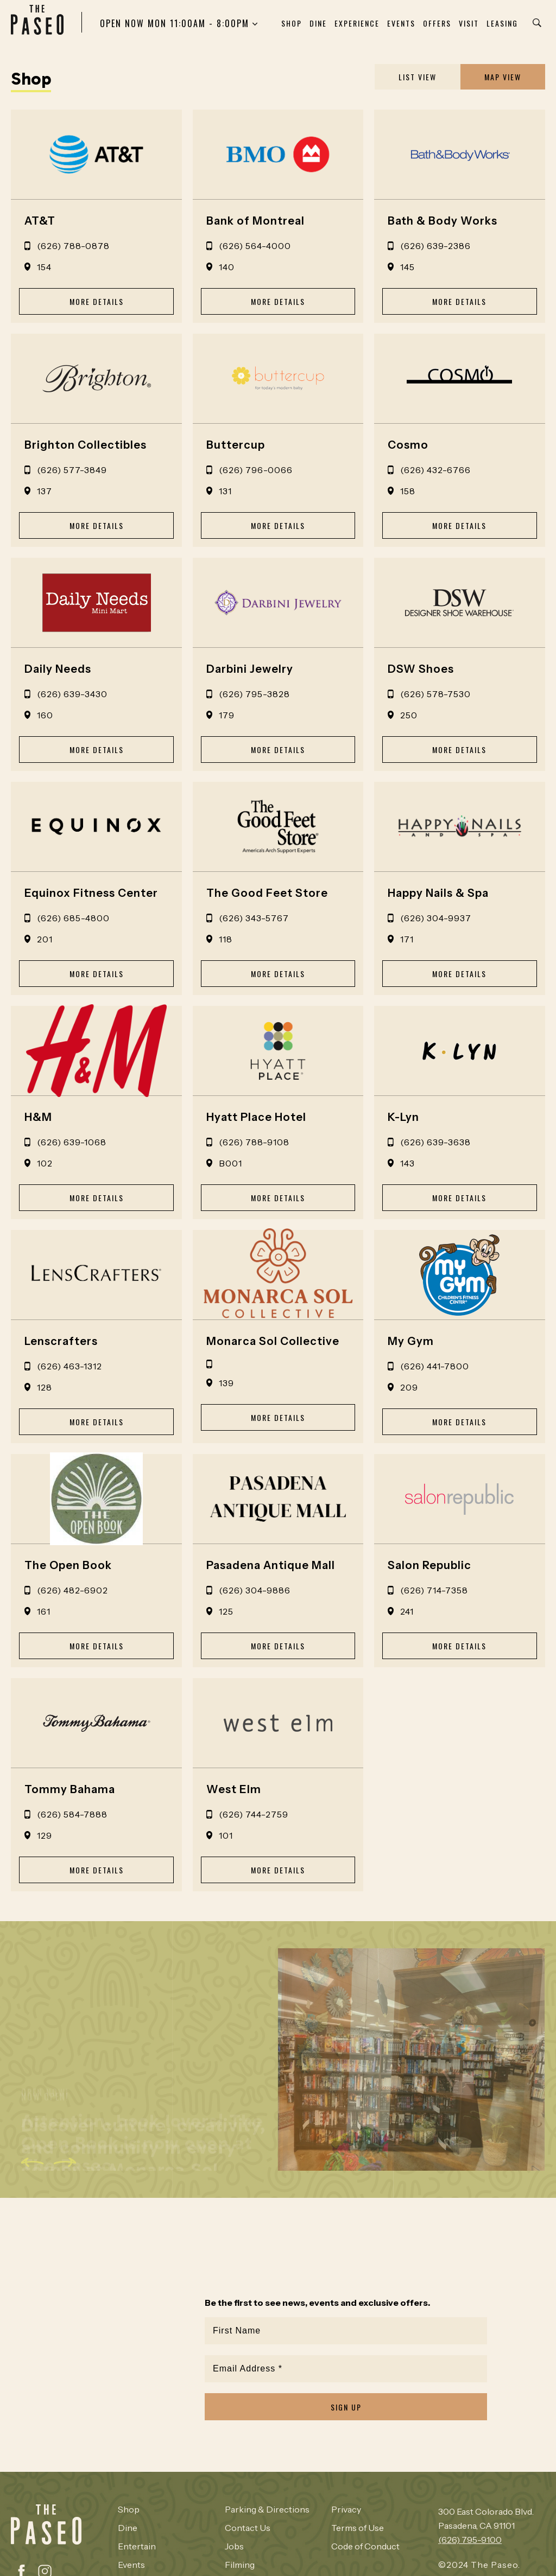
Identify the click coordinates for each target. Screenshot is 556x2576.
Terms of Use (357, 2527)
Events (401, 23)
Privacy (346, 2509)
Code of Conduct (365, 2546)
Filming (240, 2564)
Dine (318, 23)
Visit (469, 23)
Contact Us (247, 2527)
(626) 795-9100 (470, 2539)
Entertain (137, 2546)
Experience (357, 23)
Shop (291, 23)
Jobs (234, 2546)
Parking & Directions (267, 2509)
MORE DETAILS (97, 301)
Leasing (502, 23)
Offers (437, 23)
